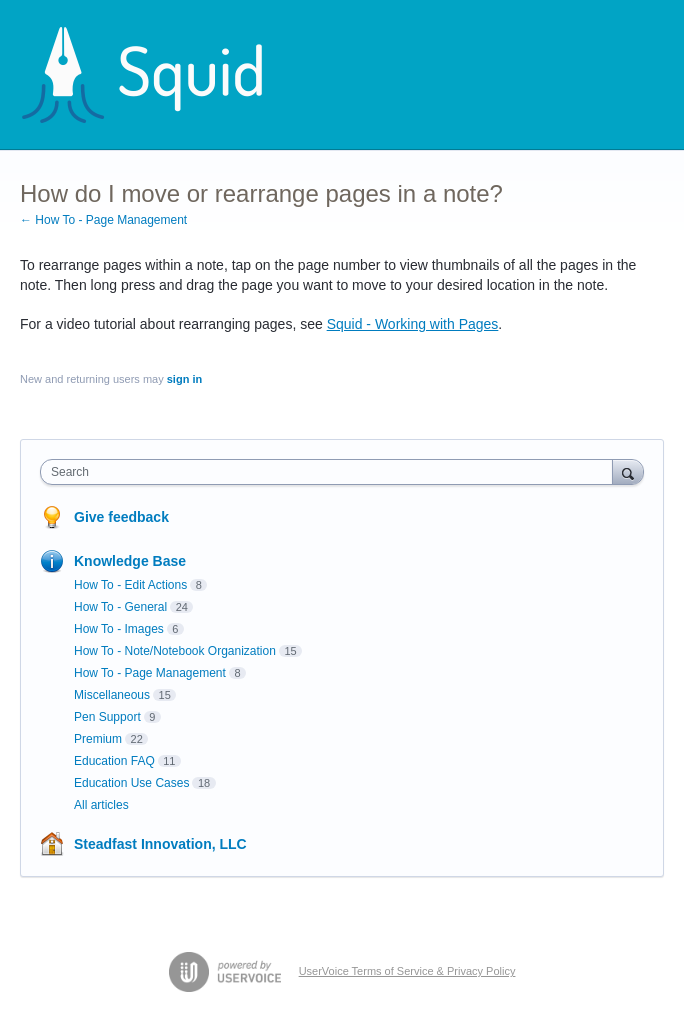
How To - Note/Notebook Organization (175, 651)
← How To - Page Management (103, 220)
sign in (184, 379)
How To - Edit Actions (130, 585)
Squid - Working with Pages (413, 324)
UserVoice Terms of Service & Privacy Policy (407, 971)
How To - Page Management (150, 673)
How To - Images (119, 629)
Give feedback (121, 517)
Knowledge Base (130, 561)
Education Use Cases (131, 783)
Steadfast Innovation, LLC (160, 844)
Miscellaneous (112, 695)
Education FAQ (114, 761)
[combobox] (331, 472)
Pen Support (107, 717)
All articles (101, 805)
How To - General (120, 607)
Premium (98, 739)
